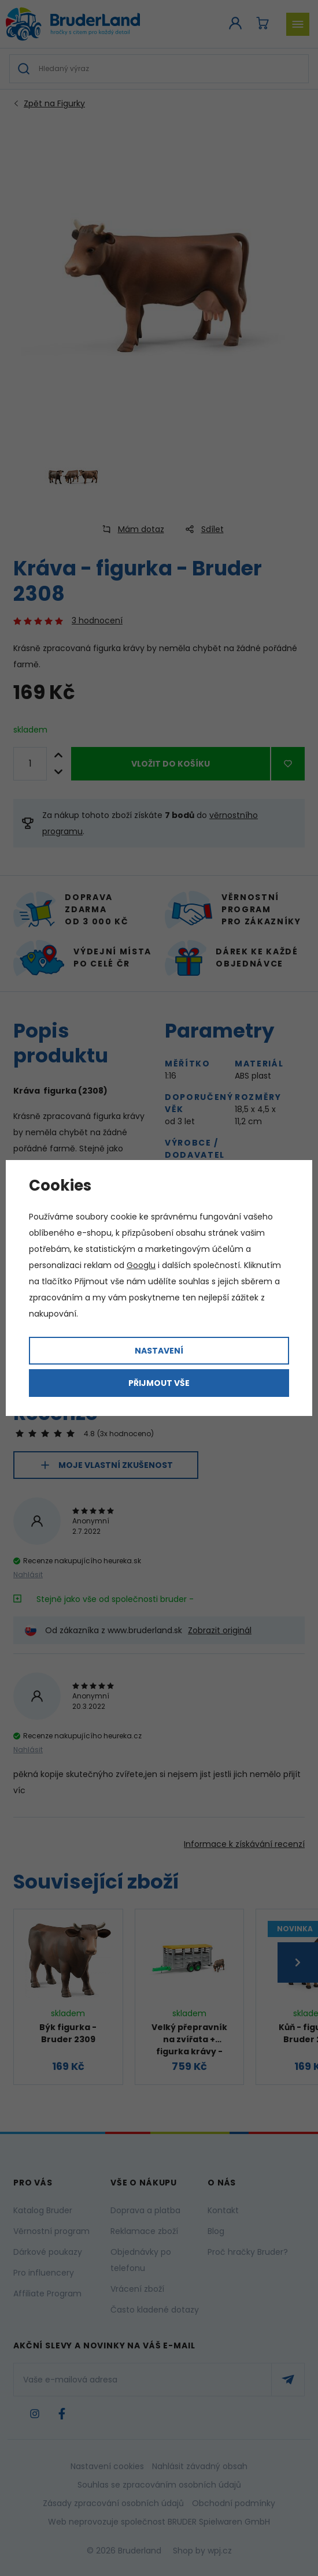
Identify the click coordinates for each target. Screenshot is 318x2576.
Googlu (141, 1265)
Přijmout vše (159, 1383)
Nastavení (159, 1350)
